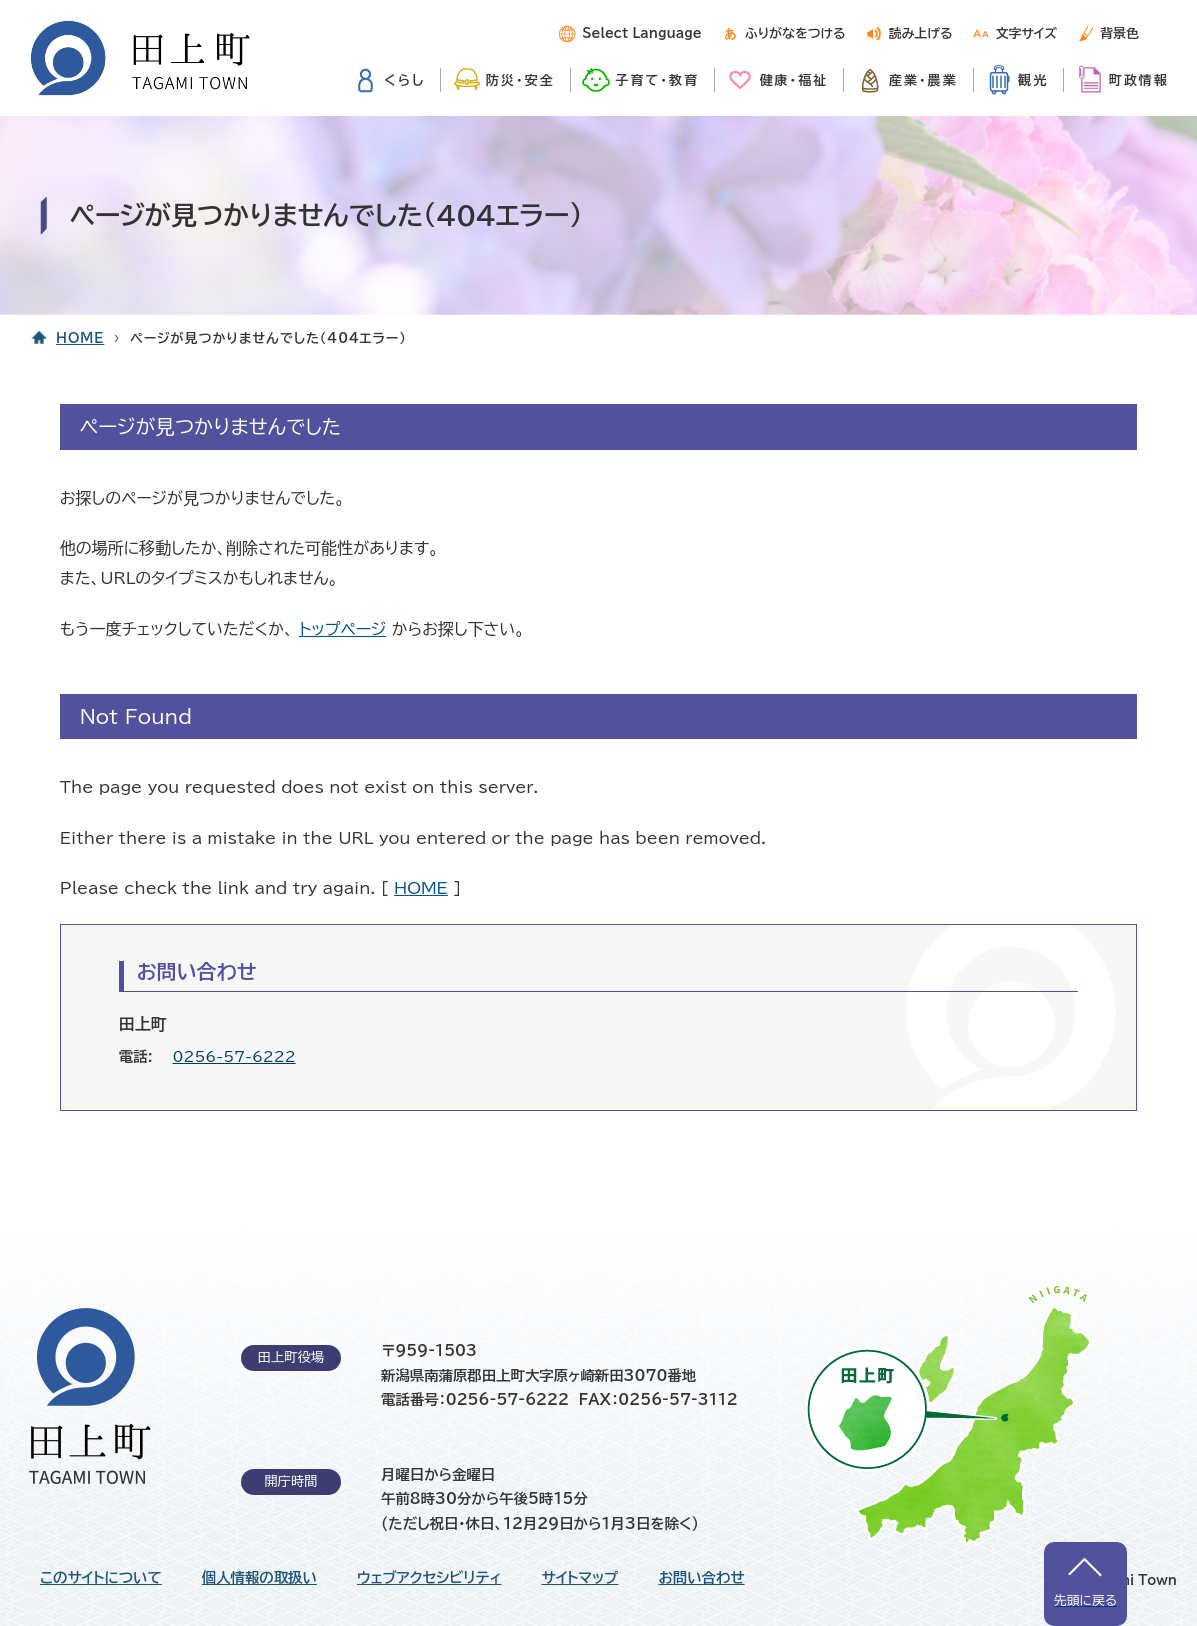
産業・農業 (923, 80)
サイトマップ (580, 1578)
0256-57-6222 (234, 1056)
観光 (1033, 80)
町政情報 (1139, 80)
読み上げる (921, 33)
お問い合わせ (701, 1578)
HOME (80, 338)
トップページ (342, 629)
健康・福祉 (793, 80)
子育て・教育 (657, 80)
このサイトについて (101, 1578)
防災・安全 (520, 80)
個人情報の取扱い (259, 1578)
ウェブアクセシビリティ (429, 1578)
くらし (404, 80)
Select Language (641, 33)
